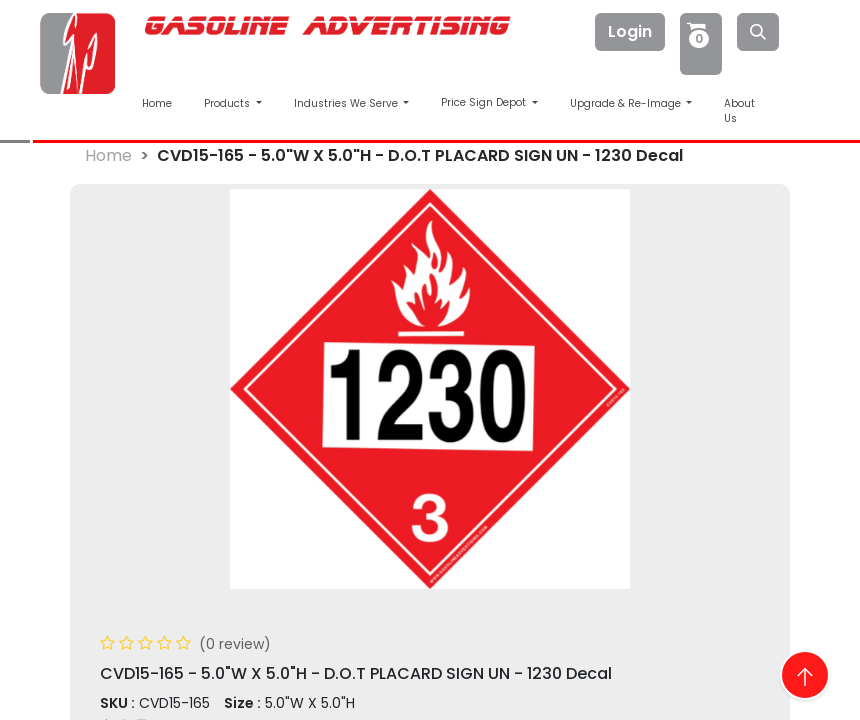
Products (228, 103)
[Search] (758, 32)
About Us (739, 111)
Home (157, 103)
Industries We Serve (347, 103)
